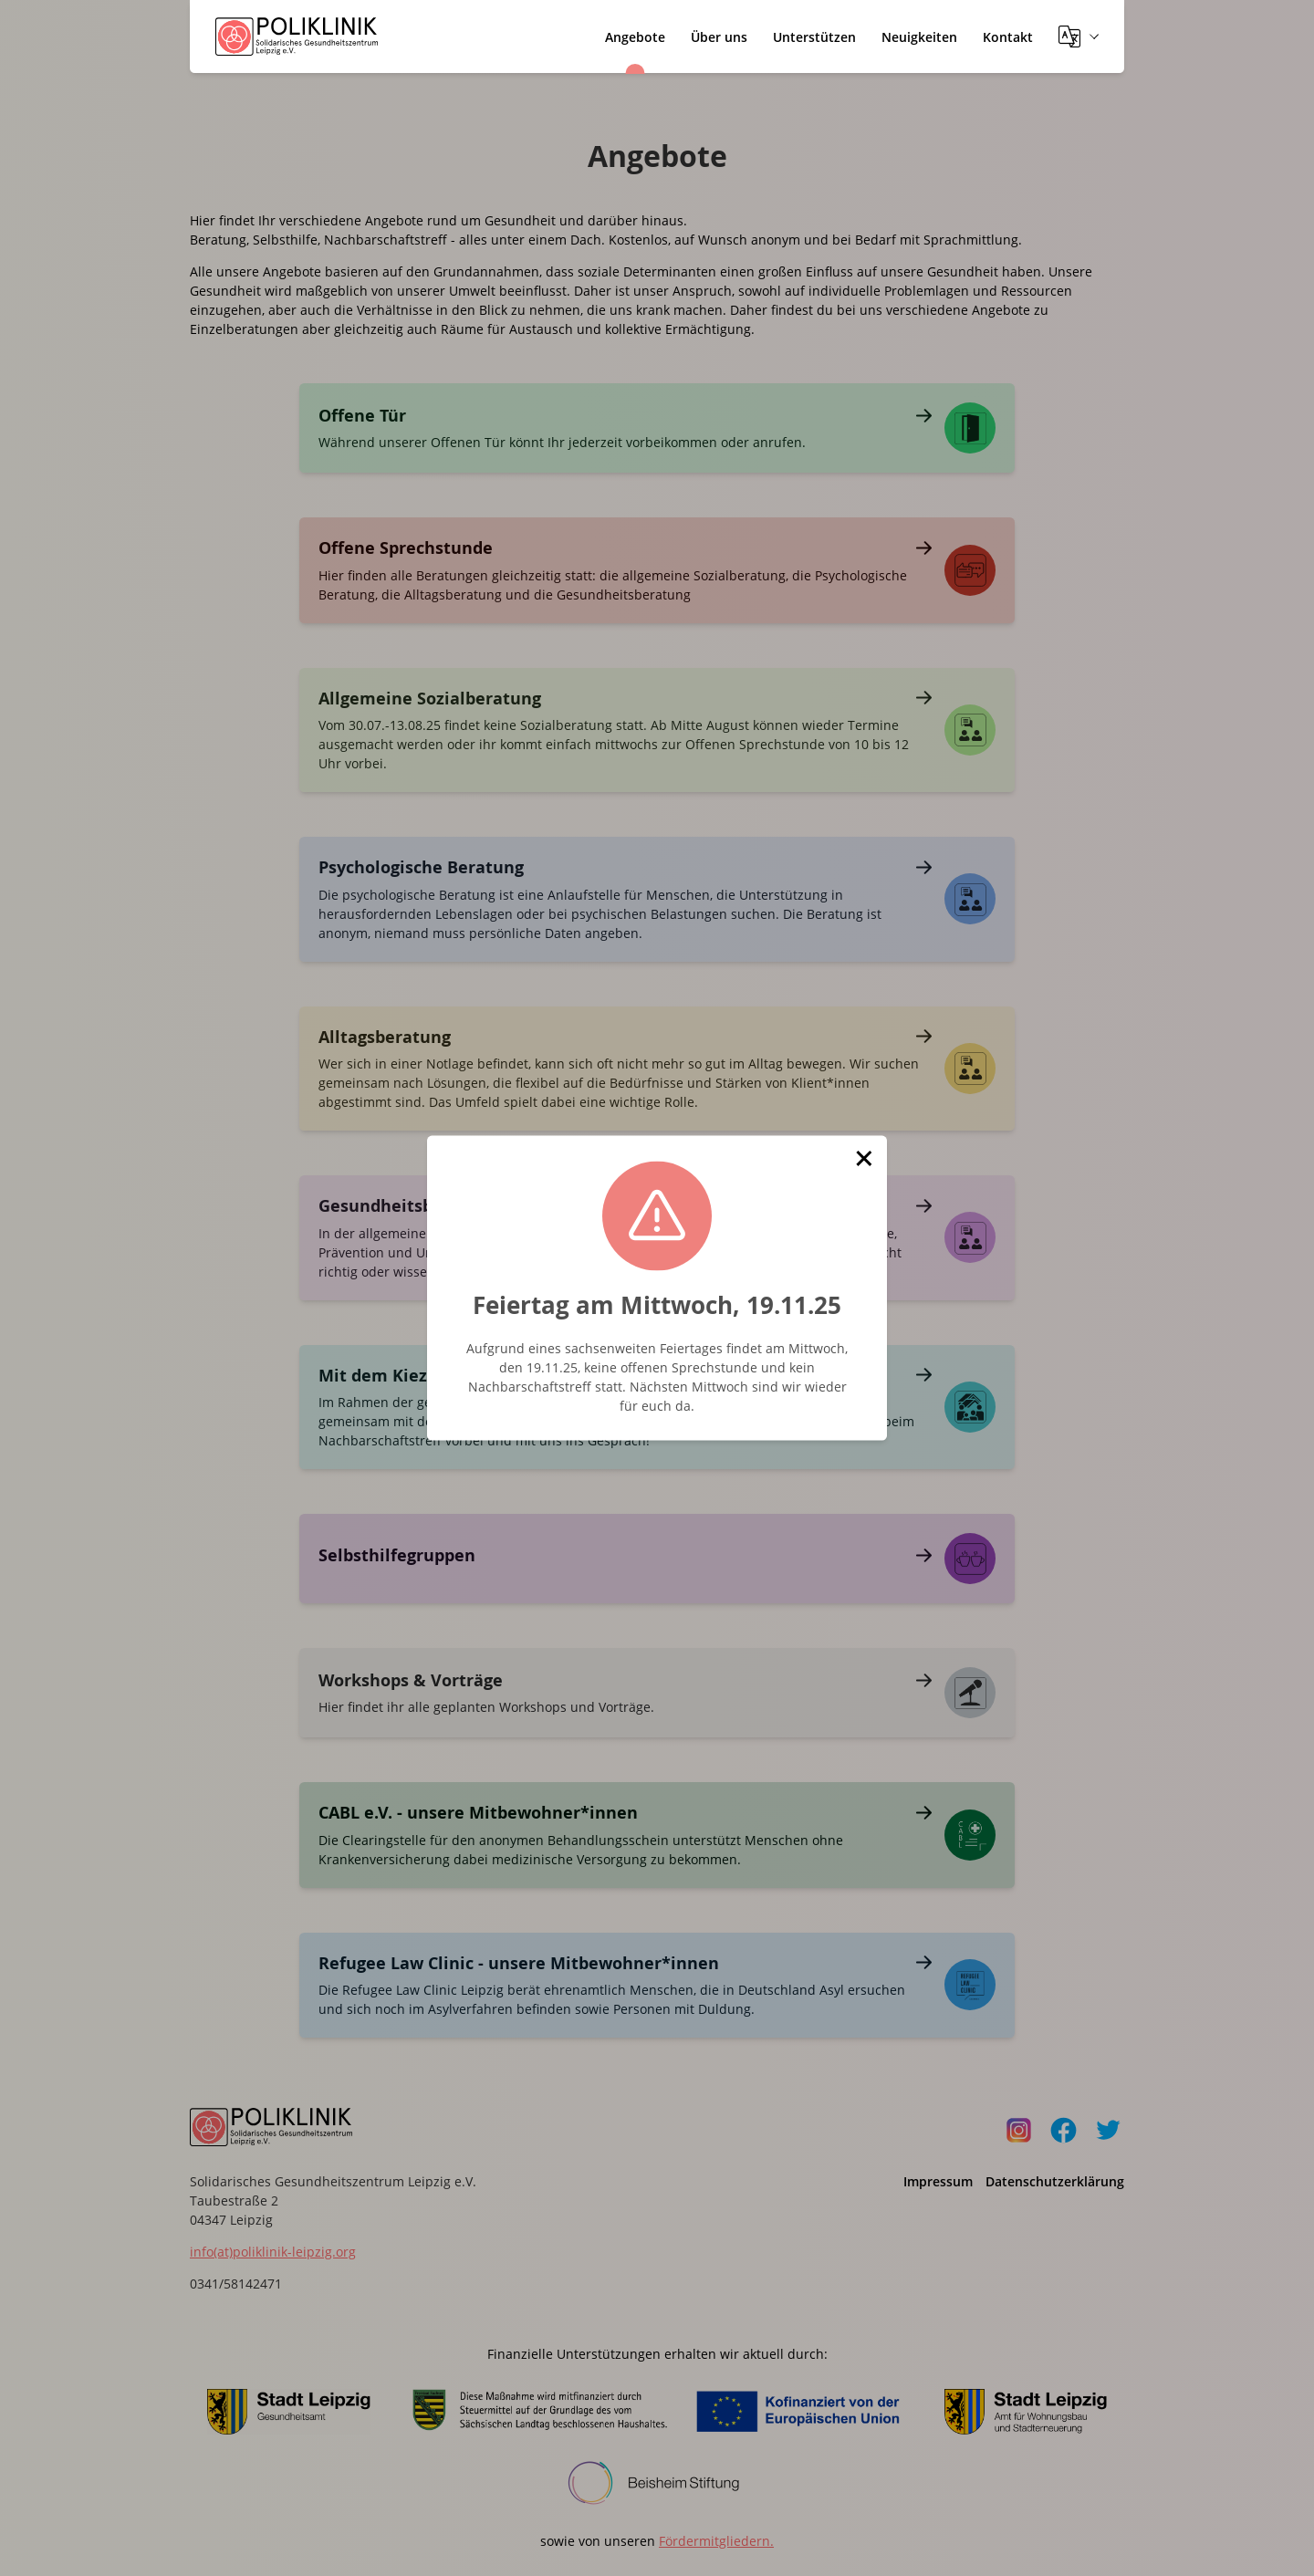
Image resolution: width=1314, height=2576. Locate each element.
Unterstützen (814, 37)
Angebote (635, 37)
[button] (864, 1159)
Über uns (719, 37)
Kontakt (1008, 37)
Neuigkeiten (919, 37)
